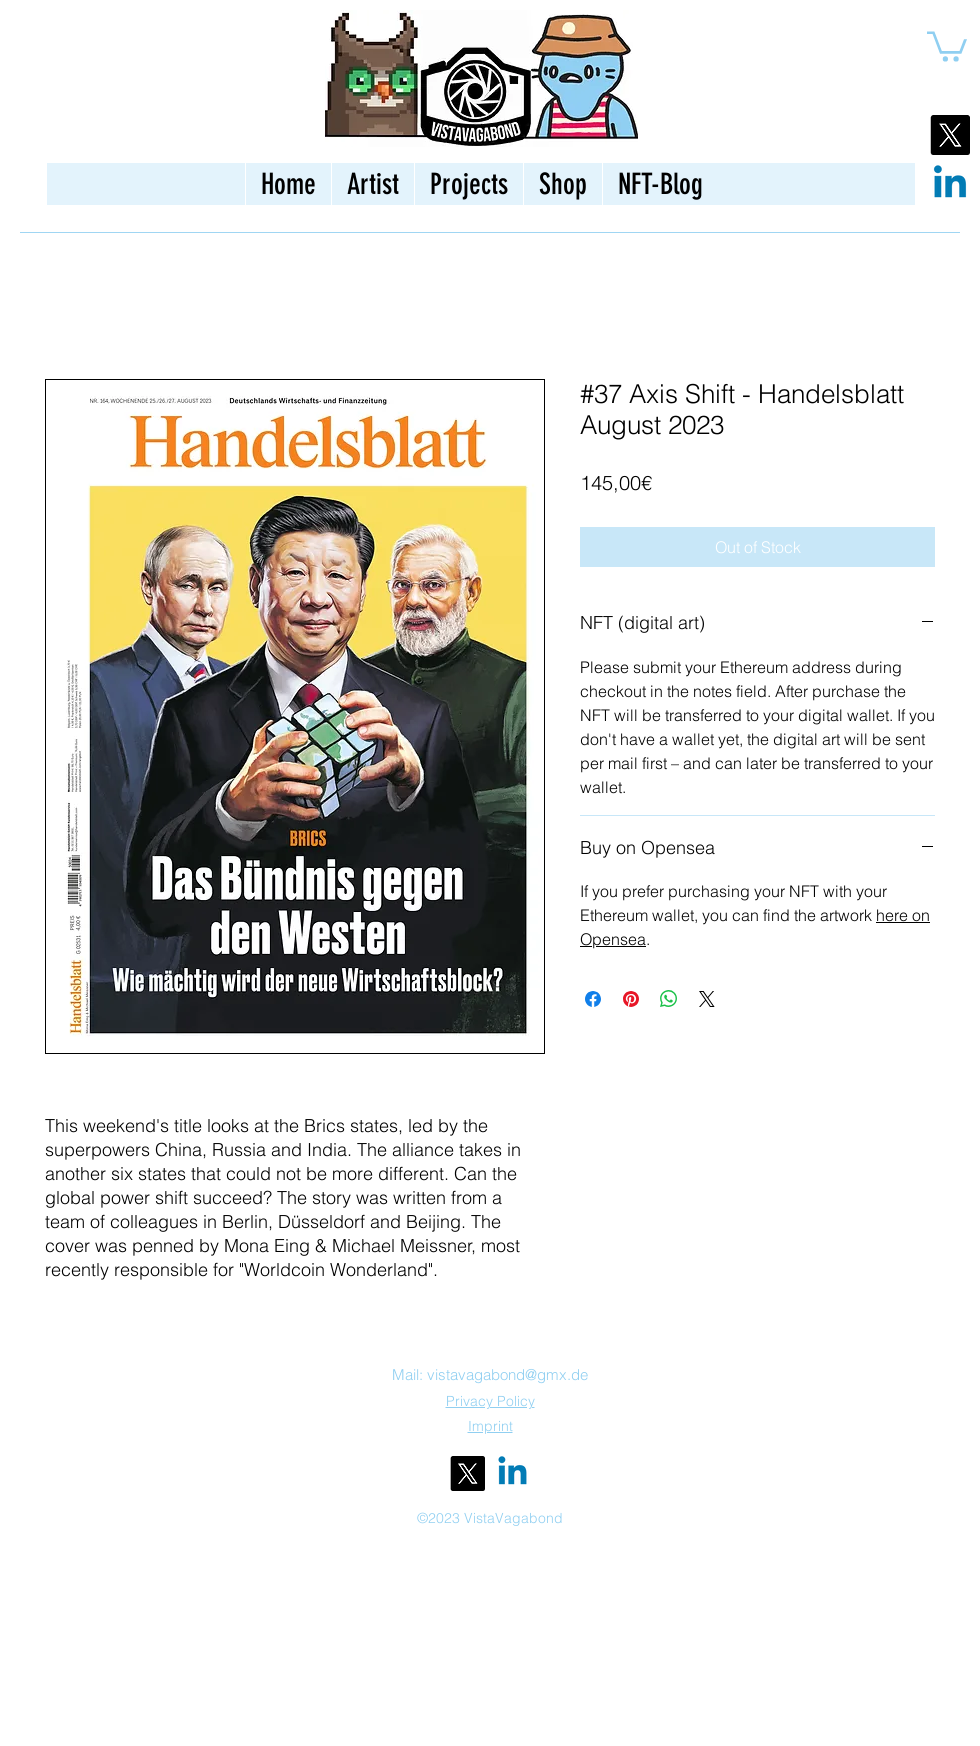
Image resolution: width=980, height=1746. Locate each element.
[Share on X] (707, 999)
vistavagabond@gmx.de (507, 1374)
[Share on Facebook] (593, 999)
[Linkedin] (950, 185)
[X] (950, 135)
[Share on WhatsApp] (669, 999)
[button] (947, 45)
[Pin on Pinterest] (631, 999)
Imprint (490, 1426)
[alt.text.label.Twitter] (467, 1473)
